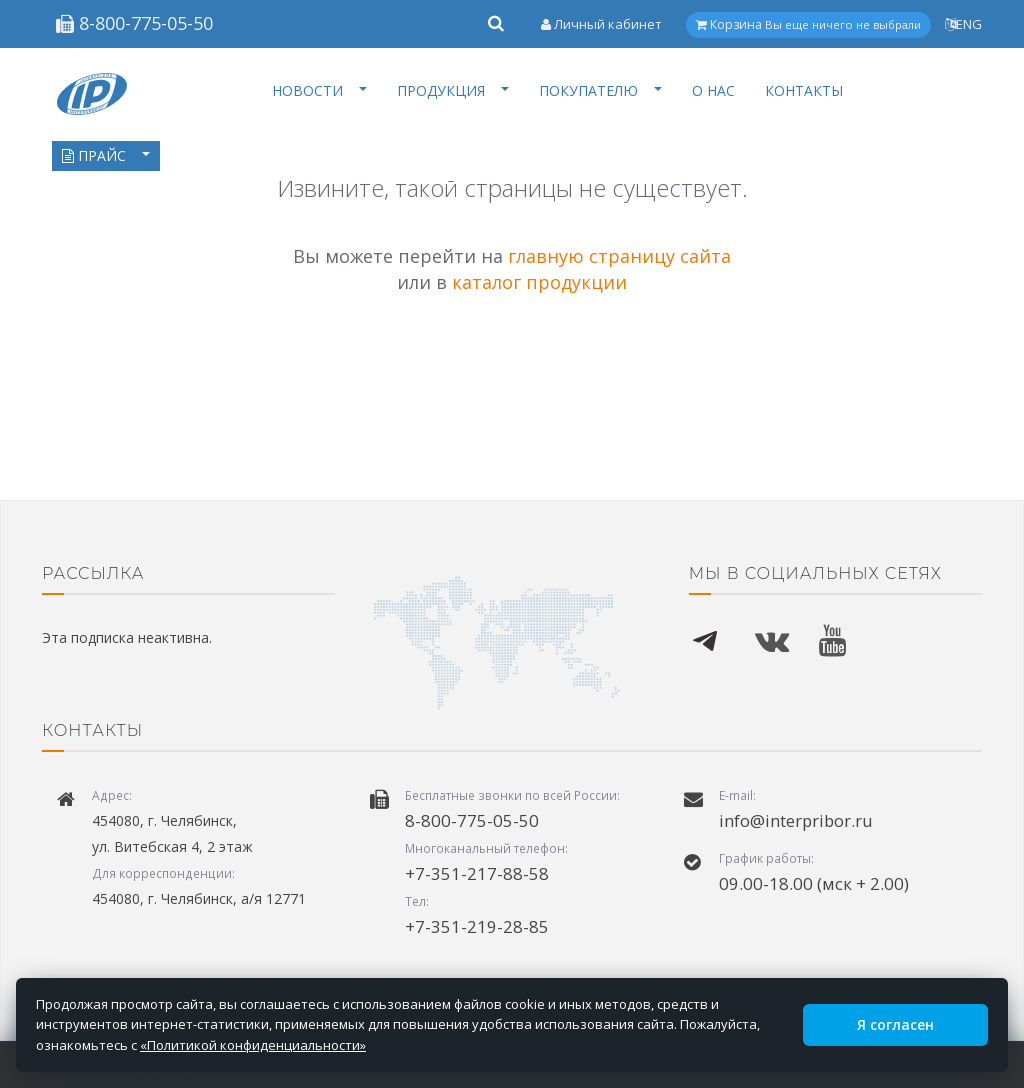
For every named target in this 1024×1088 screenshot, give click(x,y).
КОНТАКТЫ (804, 90)
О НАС (713, 90)
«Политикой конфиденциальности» (253, 1045)
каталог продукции (539, 282)
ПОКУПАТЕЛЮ (600, 90)
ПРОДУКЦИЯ (453, 90)
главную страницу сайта (619, 256)
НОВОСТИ (319, 90)
